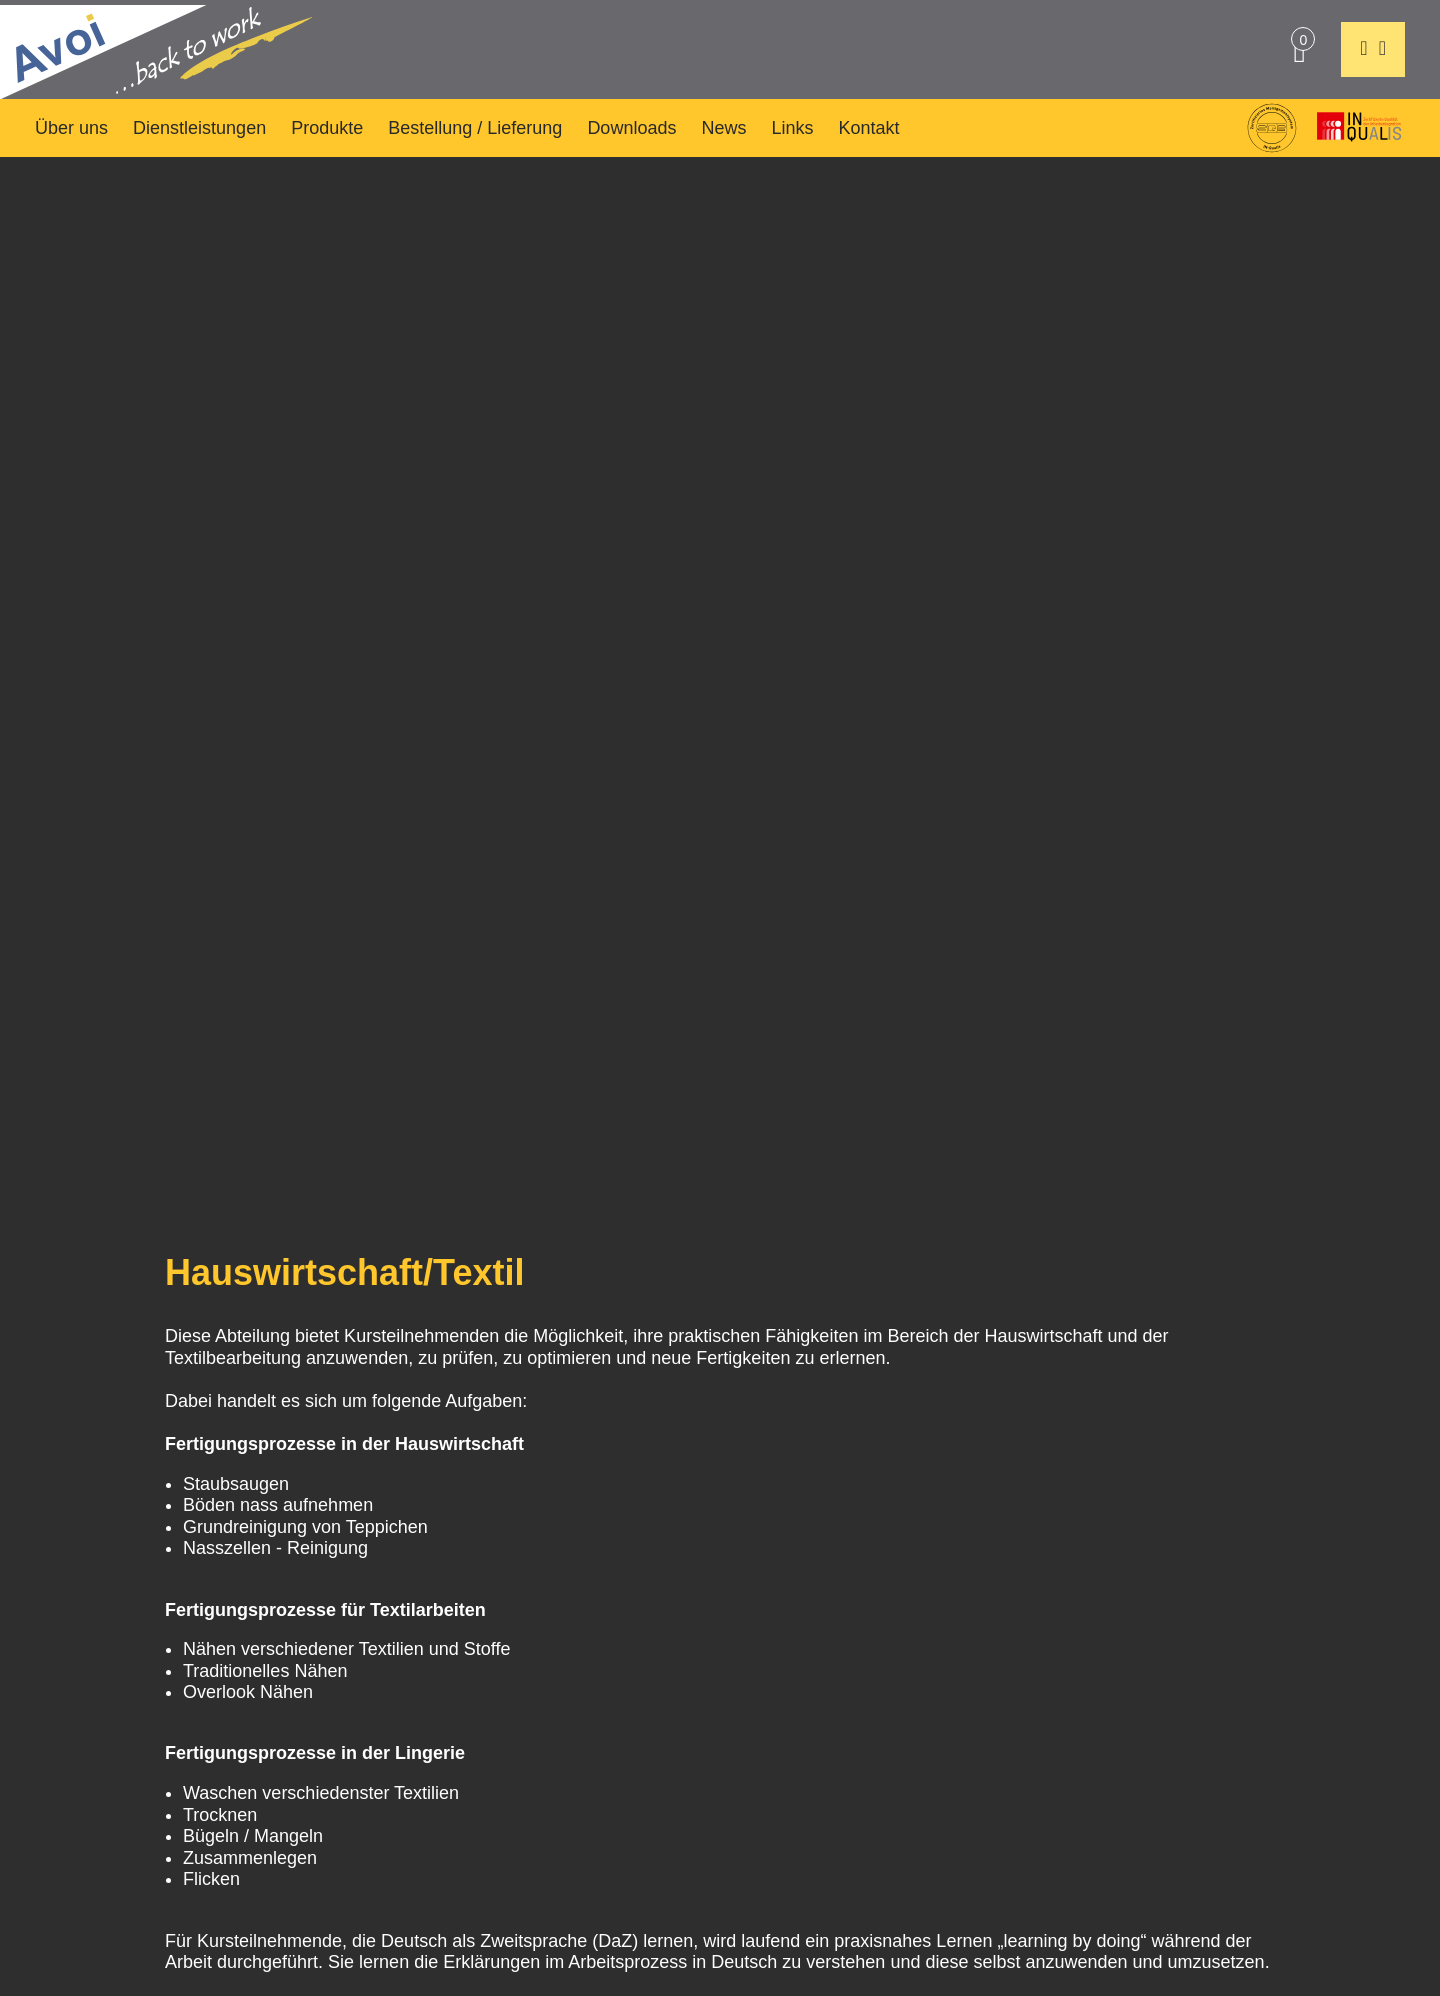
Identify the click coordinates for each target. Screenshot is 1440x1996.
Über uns (71, 128)
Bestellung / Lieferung (475, 128)
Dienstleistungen (199, 128)
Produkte (327, 128)
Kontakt (869, 128)
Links (792, 128)
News (723, 128)
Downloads (631, 128)
